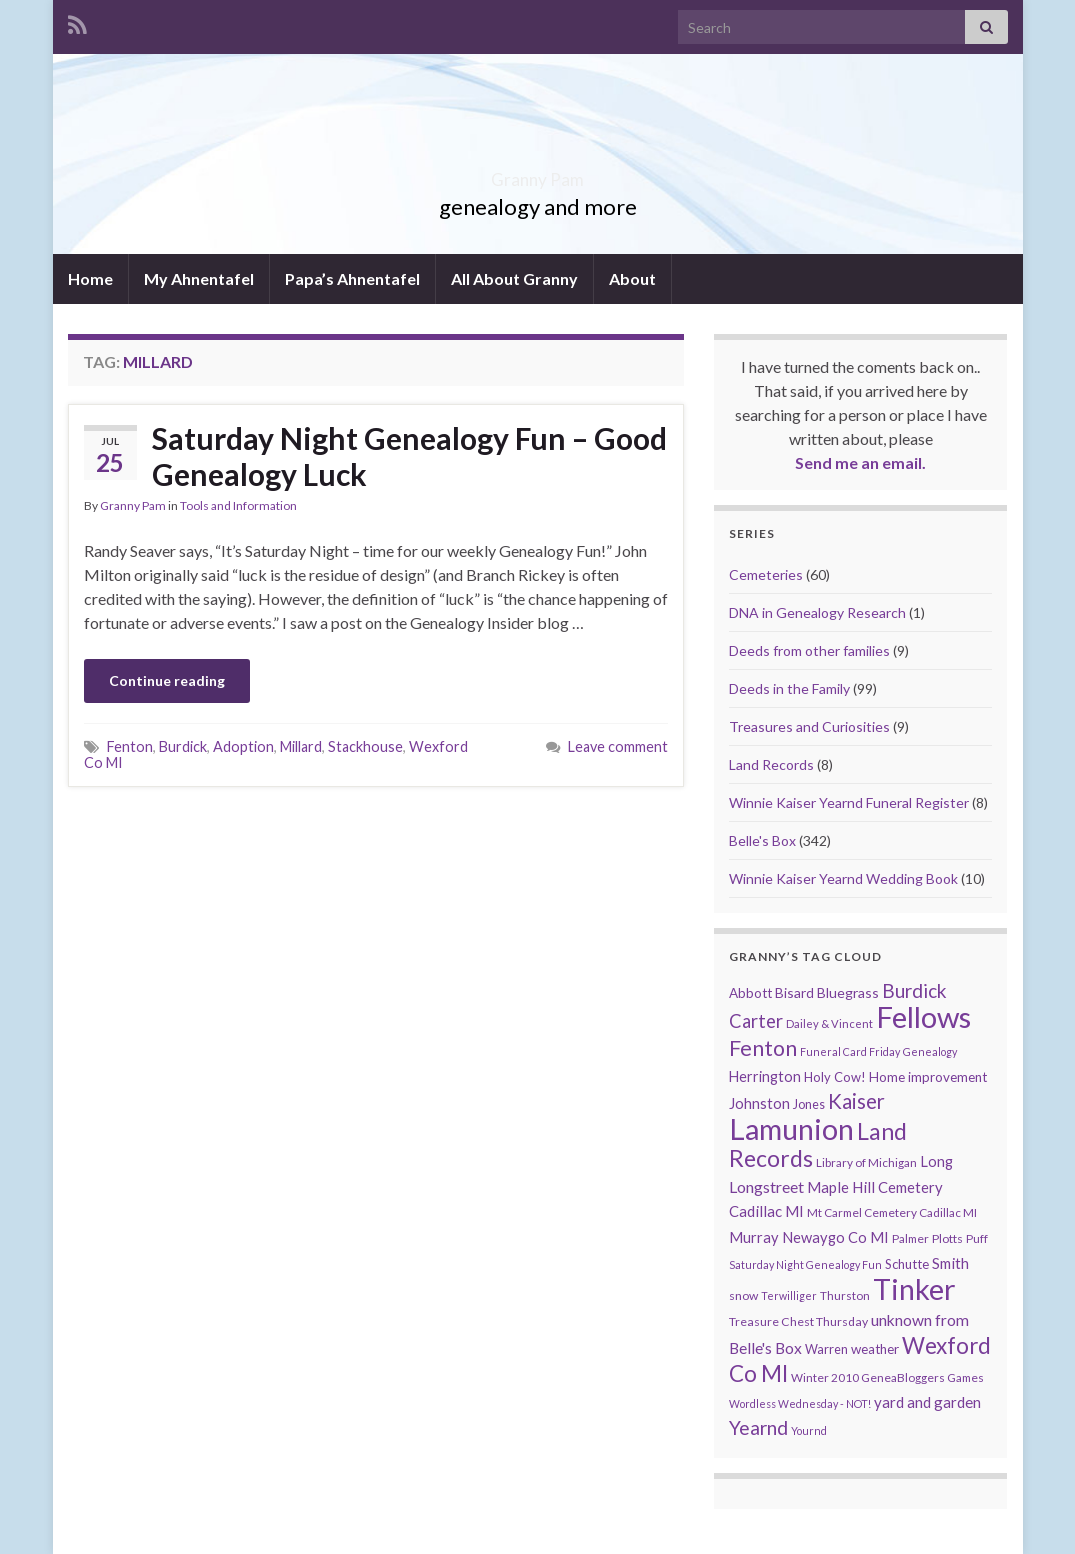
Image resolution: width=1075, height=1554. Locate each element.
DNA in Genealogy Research (817, 612)
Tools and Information (238, 505)
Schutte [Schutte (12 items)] (907, 1264)
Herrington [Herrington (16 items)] (765, 1076)
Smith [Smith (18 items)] (950, 1263)
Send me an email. (860, 462)
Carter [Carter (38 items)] (756, 1021)
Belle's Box (762, 840)
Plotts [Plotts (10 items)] (947, 1238)
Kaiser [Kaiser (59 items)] (856, 1101)
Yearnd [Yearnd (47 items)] (758, 1427)
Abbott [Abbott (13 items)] (750, 993)
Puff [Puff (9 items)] (977, 1238)
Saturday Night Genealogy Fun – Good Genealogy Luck (409, 456)
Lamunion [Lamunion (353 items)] (791, 1128)
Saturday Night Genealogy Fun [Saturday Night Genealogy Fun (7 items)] (805, 1264)
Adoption (243, 746)
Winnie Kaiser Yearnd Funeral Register (849, 802)
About (632, 278)
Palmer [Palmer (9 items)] (910, 1238)
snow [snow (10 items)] (743, 1295)
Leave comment (618, 746)
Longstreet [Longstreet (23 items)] (766, 1186)
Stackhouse (365, 746)
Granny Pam (537, 173)
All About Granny (514, 278)
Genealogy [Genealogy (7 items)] (930, 1051)
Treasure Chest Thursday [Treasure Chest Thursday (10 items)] (798, 1321)
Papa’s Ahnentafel (352, 278)
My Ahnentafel (199, 278)
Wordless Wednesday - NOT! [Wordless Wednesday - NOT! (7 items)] (800, 1403)
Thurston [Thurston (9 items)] (845, 1295)
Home (90, 278)
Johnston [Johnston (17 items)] (759, 1103)
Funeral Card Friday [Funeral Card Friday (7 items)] (850, 1051)
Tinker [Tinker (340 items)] (914, 1289)
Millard (301, 746)
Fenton (130, 746)
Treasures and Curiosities (809, 726)
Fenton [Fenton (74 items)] (763, 1048)
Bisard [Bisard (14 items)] (794, 992)
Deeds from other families (809, 650)
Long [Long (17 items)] (936, 1161)
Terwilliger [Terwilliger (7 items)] (789, 1295)
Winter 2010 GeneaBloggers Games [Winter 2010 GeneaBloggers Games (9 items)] (887, 1377)
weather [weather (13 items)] (875, 1349)
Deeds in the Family (789, 688)
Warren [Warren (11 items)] (826, 1349)
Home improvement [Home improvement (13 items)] (928, 1077)
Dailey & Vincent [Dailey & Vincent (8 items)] (829, 1023)
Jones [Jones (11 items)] (809, 1104)
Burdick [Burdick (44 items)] (914, 990)
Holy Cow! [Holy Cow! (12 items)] (835, 1077)
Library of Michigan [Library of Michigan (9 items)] (866, 1162)
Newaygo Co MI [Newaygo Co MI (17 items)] (835, 1237)
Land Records (771, 764)
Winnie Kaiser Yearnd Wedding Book (843, 878)
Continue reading (167, 680)
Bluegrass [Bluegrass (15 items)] (848, 992)
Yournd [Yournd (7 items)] (809, 1430)
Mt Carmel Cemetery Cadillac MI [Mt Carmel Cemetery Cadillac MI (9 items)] (892, 1212)
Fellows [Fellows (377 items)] (923, 1016)
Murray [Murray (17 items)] (754, 1237)
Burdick (183, 746)
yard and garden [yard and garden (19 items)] (927, 1402)
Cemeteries (766, 574)
